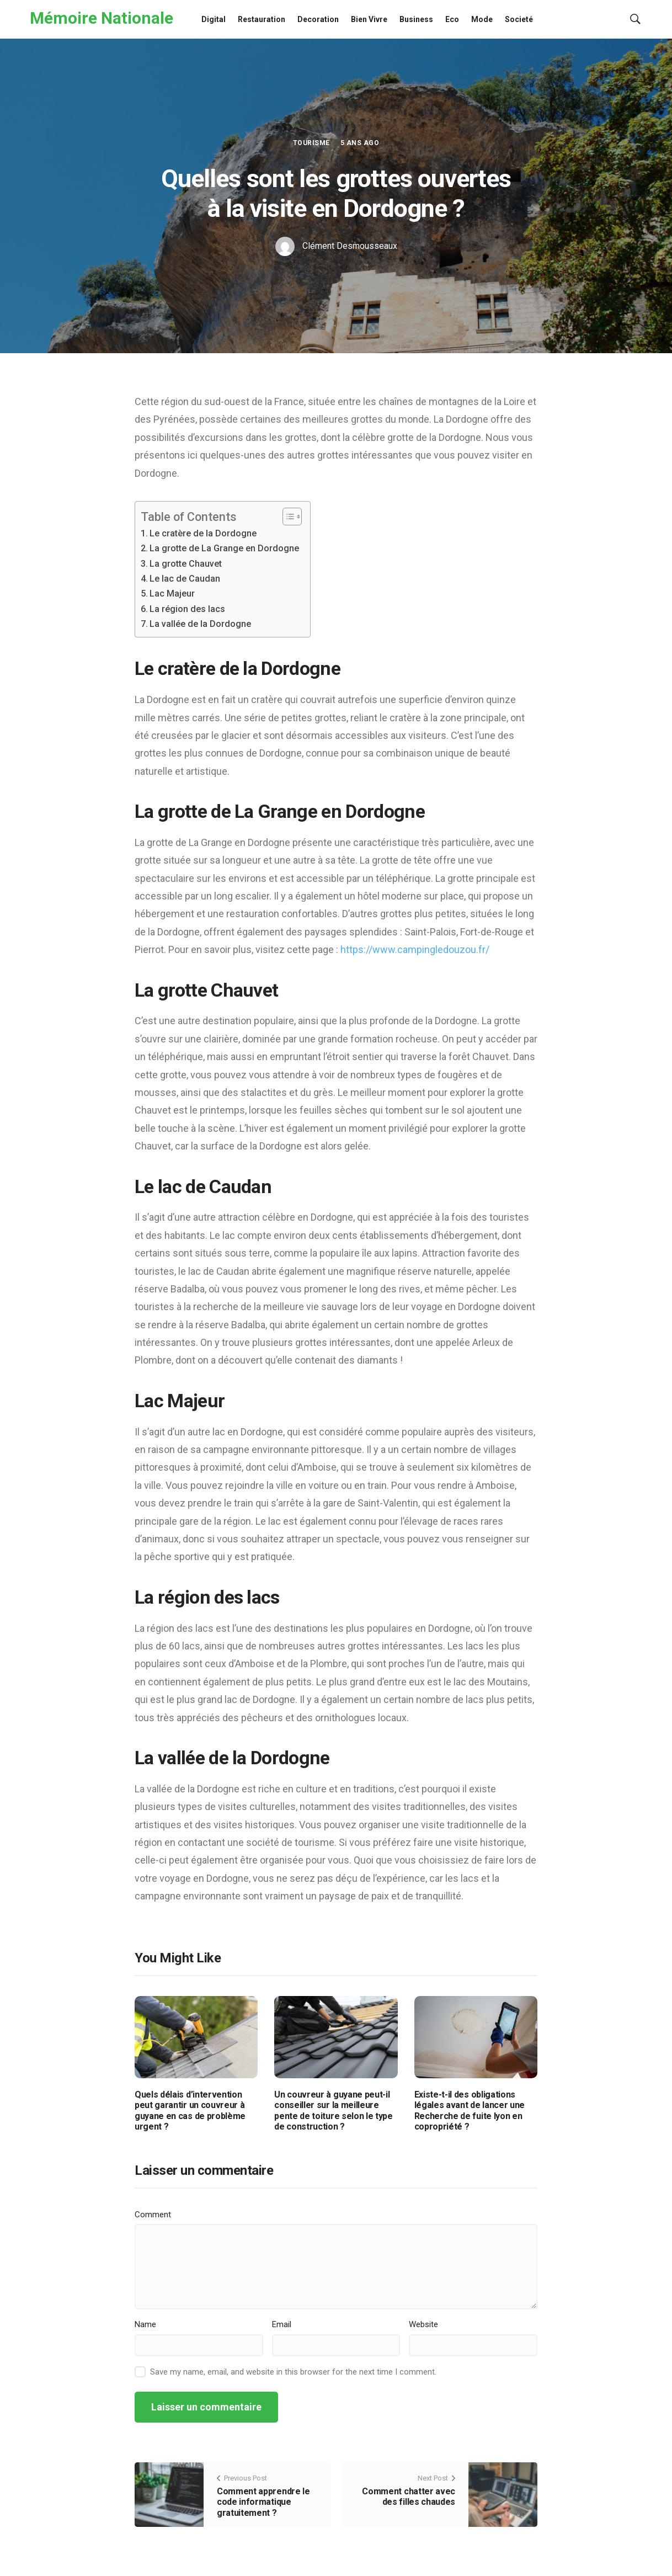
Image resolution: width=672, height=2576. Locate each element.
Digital (213, 19)
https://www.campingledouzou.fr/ (414, 949)
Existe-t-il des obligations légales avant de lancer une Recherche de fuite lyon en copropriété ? (469, 2110)
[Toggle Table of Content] (286, 516)
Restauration (261, 19)
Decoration (318, 19)
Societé (519, 19)
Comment (153, 2215)
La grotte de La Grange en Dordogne (224, 548)
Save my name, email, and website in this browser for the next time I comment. (293, 2372)
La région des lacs (187, 609)
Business (416, 19)
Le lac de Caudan (185, 578)
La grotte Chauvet (186, 563)
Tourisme (311, 143)
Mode (482, 19)
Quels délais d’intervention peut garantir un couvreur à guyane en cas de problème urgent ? (190, 2110)
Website (423, 2324)
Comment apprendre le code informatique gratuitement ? (263, 2502)
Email (281, 2324)
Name (145, 2324)
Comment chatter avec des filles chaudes (408, 2496)
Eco (452, 19)
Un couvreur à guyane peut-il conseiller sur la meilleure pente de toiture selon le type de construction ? (333, 2110)
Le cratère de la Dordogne (203, 533)
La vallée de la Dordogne (200, 624)
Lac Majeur (172, 593)
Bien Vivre (369, 19)
